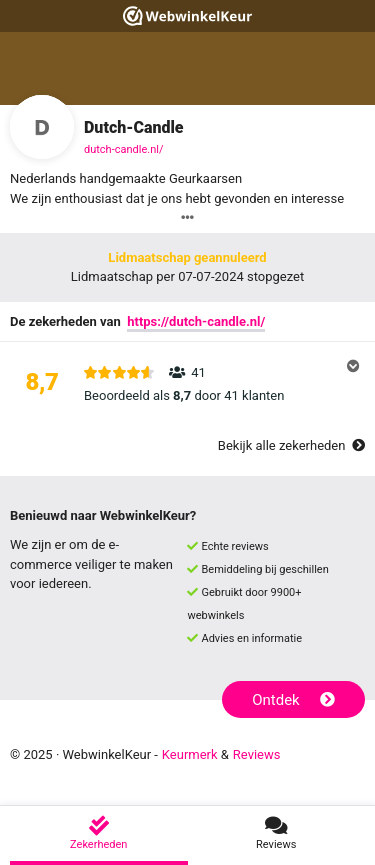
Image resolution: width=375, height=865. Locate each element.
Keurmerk (190, 754)
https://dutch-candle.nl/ (196, 321)
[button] (187, 384)
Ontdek (293, 700)
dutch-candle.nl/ (123, 149)
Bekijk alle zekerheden (291, 445)
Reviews (257, 754)
